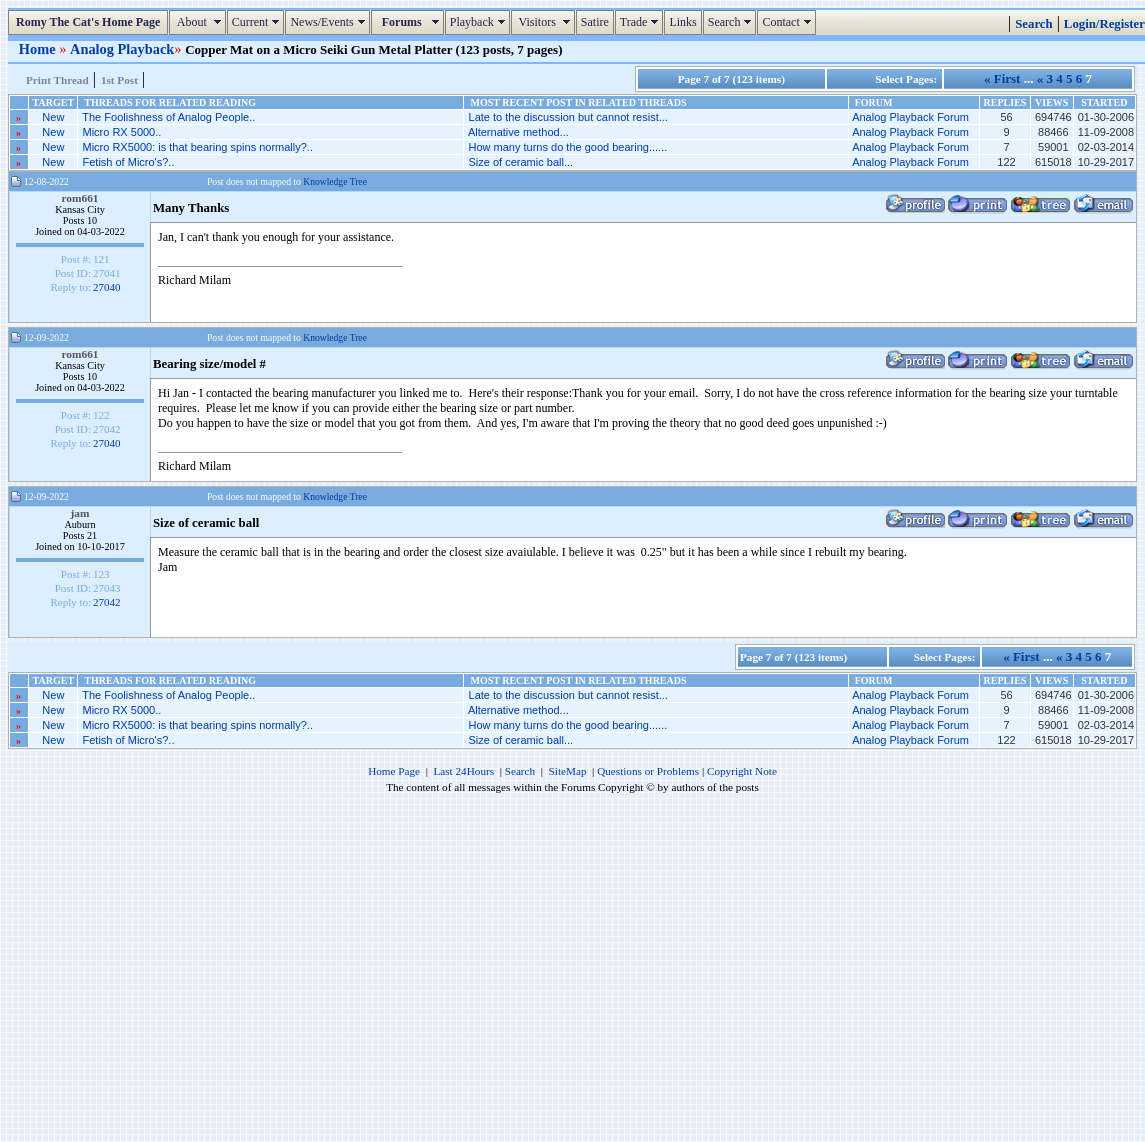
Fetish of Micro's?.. (128, 162)
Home (39, 49)
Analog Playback (122, 49)
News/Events (329, 22)
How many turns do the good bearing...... (568, 147)
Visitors (545, 22)
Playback (480, 22)
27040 (107, 287)
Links (682, 22)
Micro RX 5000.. (121, 132)
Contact (788, 22)
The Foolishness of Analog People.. (168, 117)
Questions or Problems (648, 771)
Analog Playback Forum (910, 117)
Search (732, 22)
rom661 (79, 198)
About (199, 22)
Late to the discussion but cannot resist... (568, 117)
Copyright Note (742, 771)
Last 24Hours (463, 771)
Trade (642, 22)
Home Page (394, 771)
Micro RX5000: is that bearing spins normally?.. (197, 147)
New (53, 117)
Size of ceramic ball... (521, 162)
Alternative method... (518, 132)
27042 (107, 602)
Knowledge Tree (335, 181)
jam (80, 513)
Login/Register (1104, 24)
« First (1002, 78)
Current (258, 22)
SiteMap (568, 771)
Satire (595, 22)
